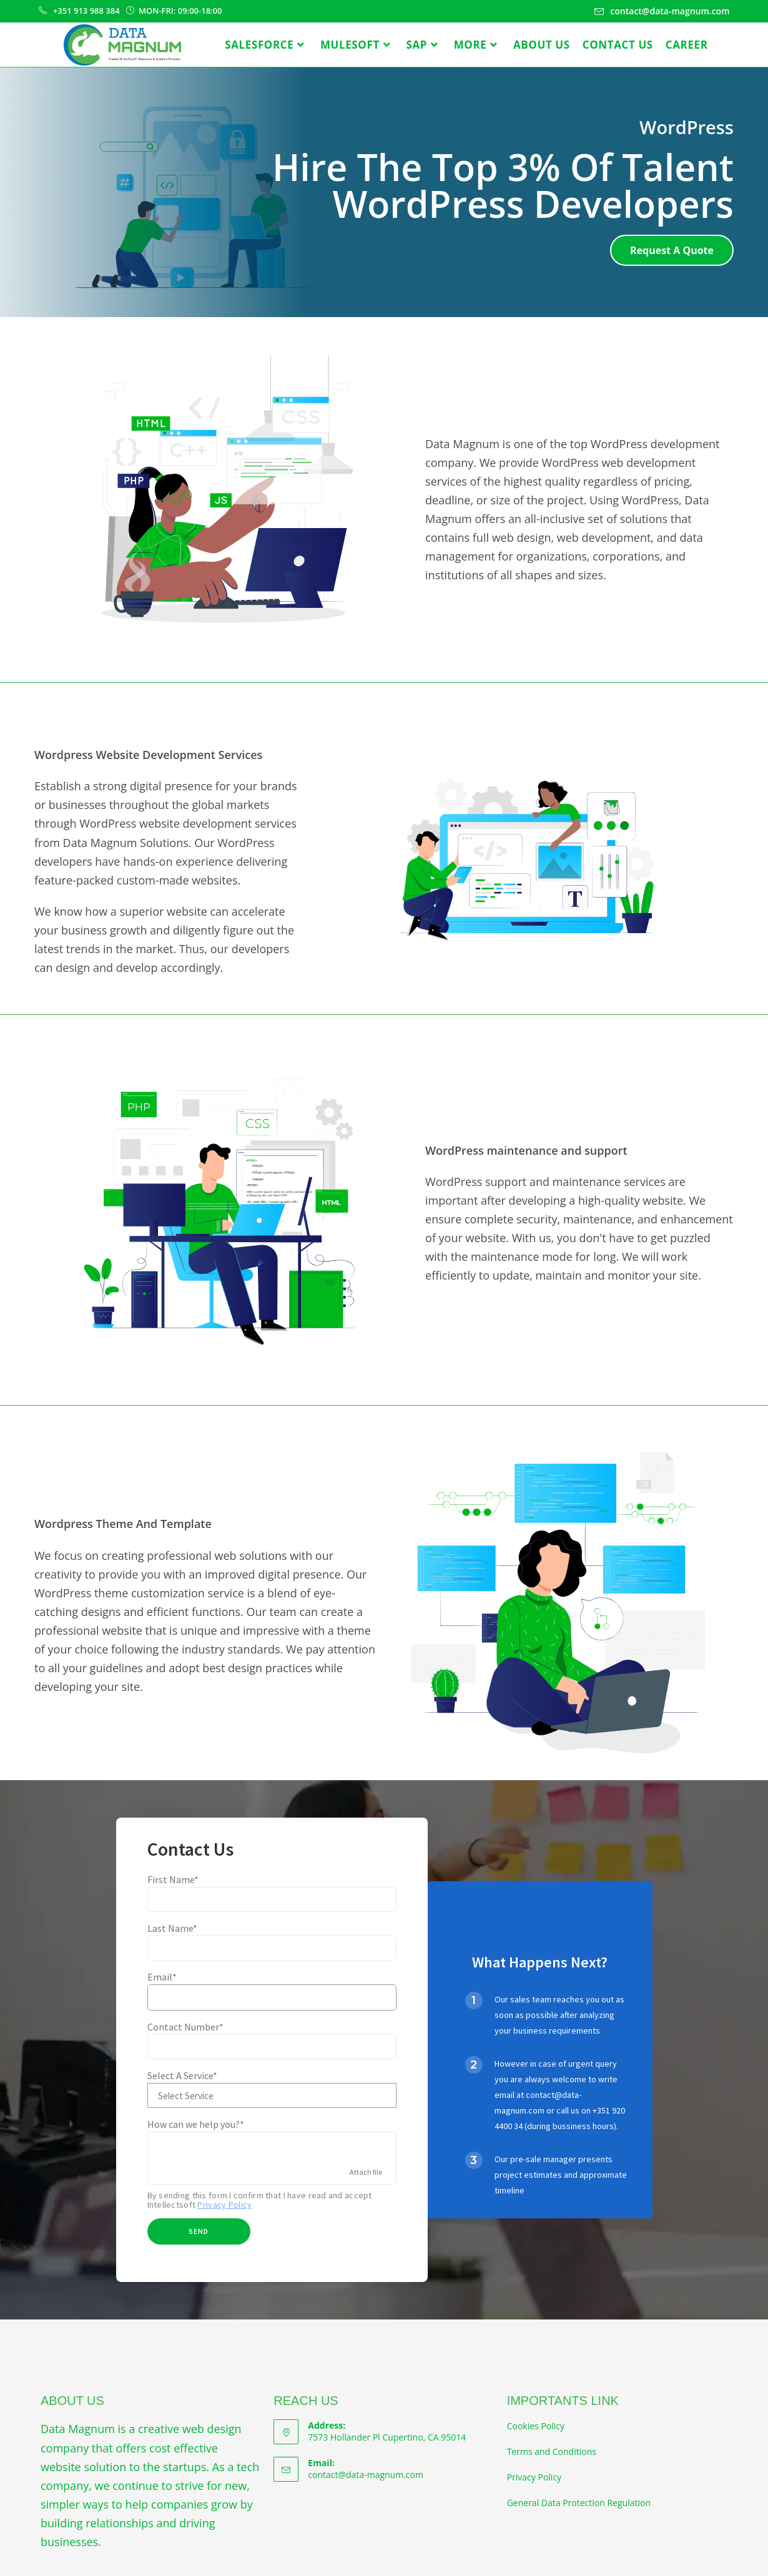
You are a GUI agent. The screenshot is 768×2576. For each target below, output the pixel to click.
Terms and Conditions (551, 2451)
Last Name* (172, 1928)
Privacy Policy (224, 2204)
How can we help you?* (195, 2124)
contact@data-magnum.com (365, 2475)
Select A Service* (182, 2075)
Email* (162, 1977)
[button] (672, 250)
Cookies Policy (535, 2426)
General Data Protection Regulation (579, 2503)
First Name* (173, 1879)
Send (198, 2231)
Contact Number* (185, 2026)
